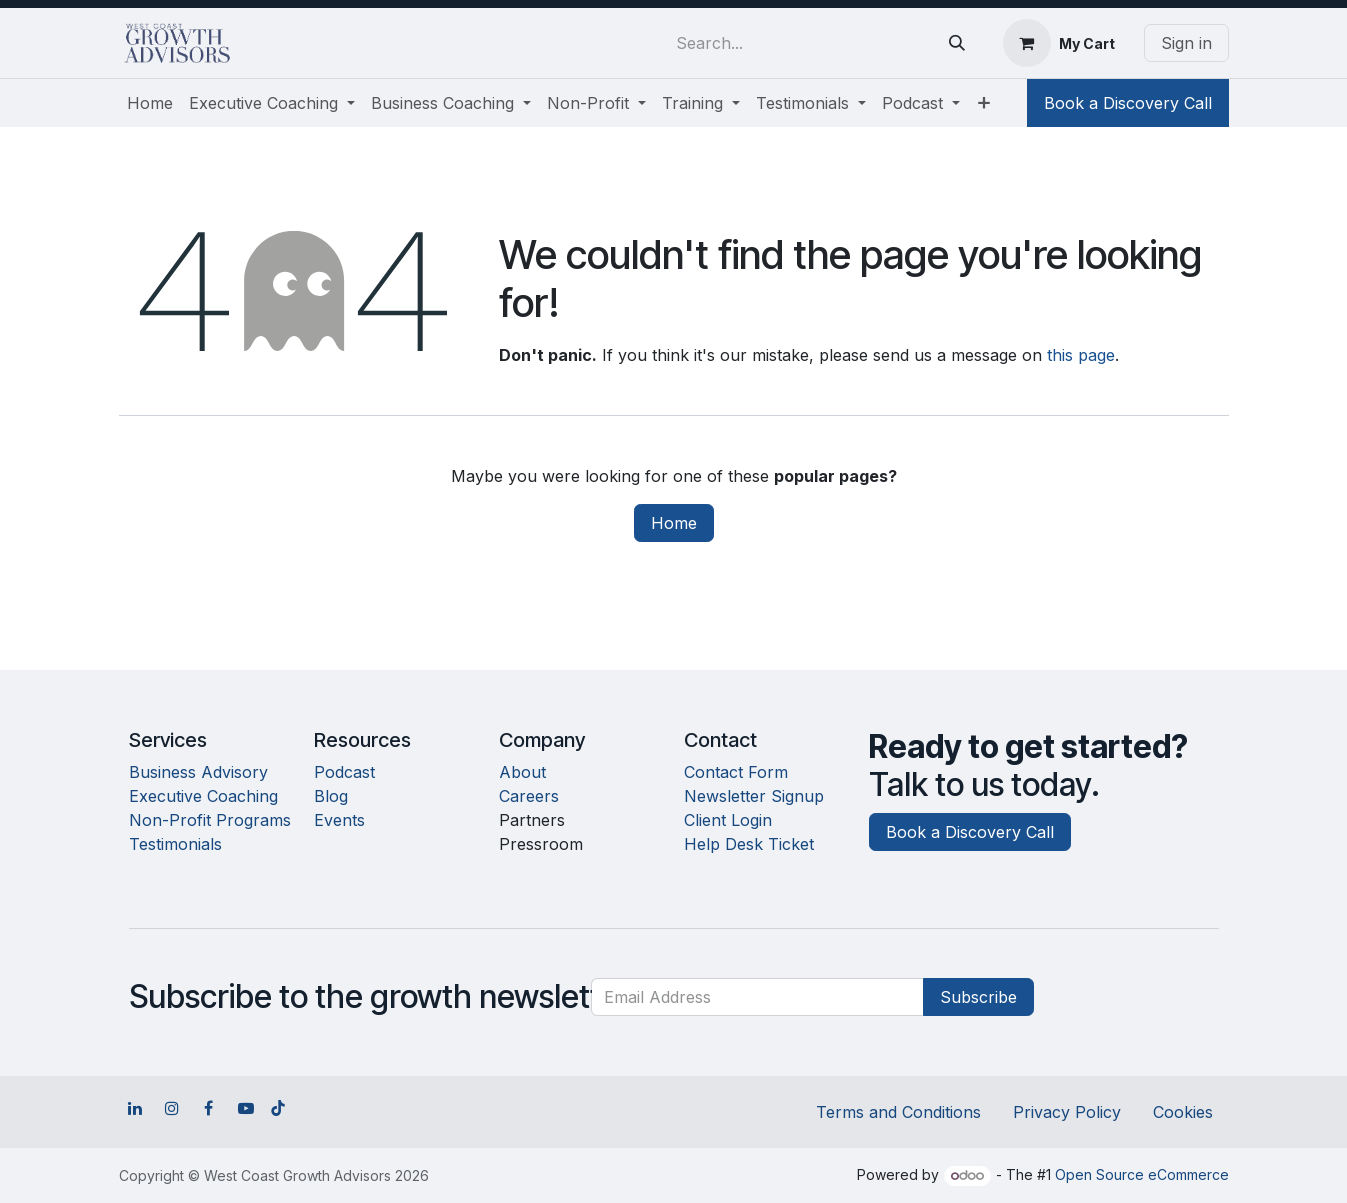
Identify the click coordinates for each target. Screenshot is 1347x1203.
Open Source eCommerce (1142, 1174)
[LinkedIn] (135, 1108)
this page (1081, 355)
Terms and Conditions (898, 1112)
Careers (529, 796)
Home (674, 523)
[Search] (957, 43)
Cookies (1183, 1112)
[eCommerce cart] (1059, 43)
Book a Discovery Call (1128, 103)
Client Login (728, 820)
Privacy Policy (1067, 1112)
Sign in (1186, 43)
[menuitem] (150, 103)
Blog (331, 796)
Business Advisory (198, 772)
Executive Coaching (203, 796)
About (522, 772)
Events (339, 820)
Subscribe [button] (978, 997)
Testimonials (175, 844)
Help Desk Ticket (749, 844)
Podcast (344, 772)
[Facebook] (209, 1108)
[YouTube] (246, 1108)
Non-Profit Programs (210, 820)
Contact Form (736, 772)
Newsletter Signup (754, 796)
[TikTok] (278, 1108)
